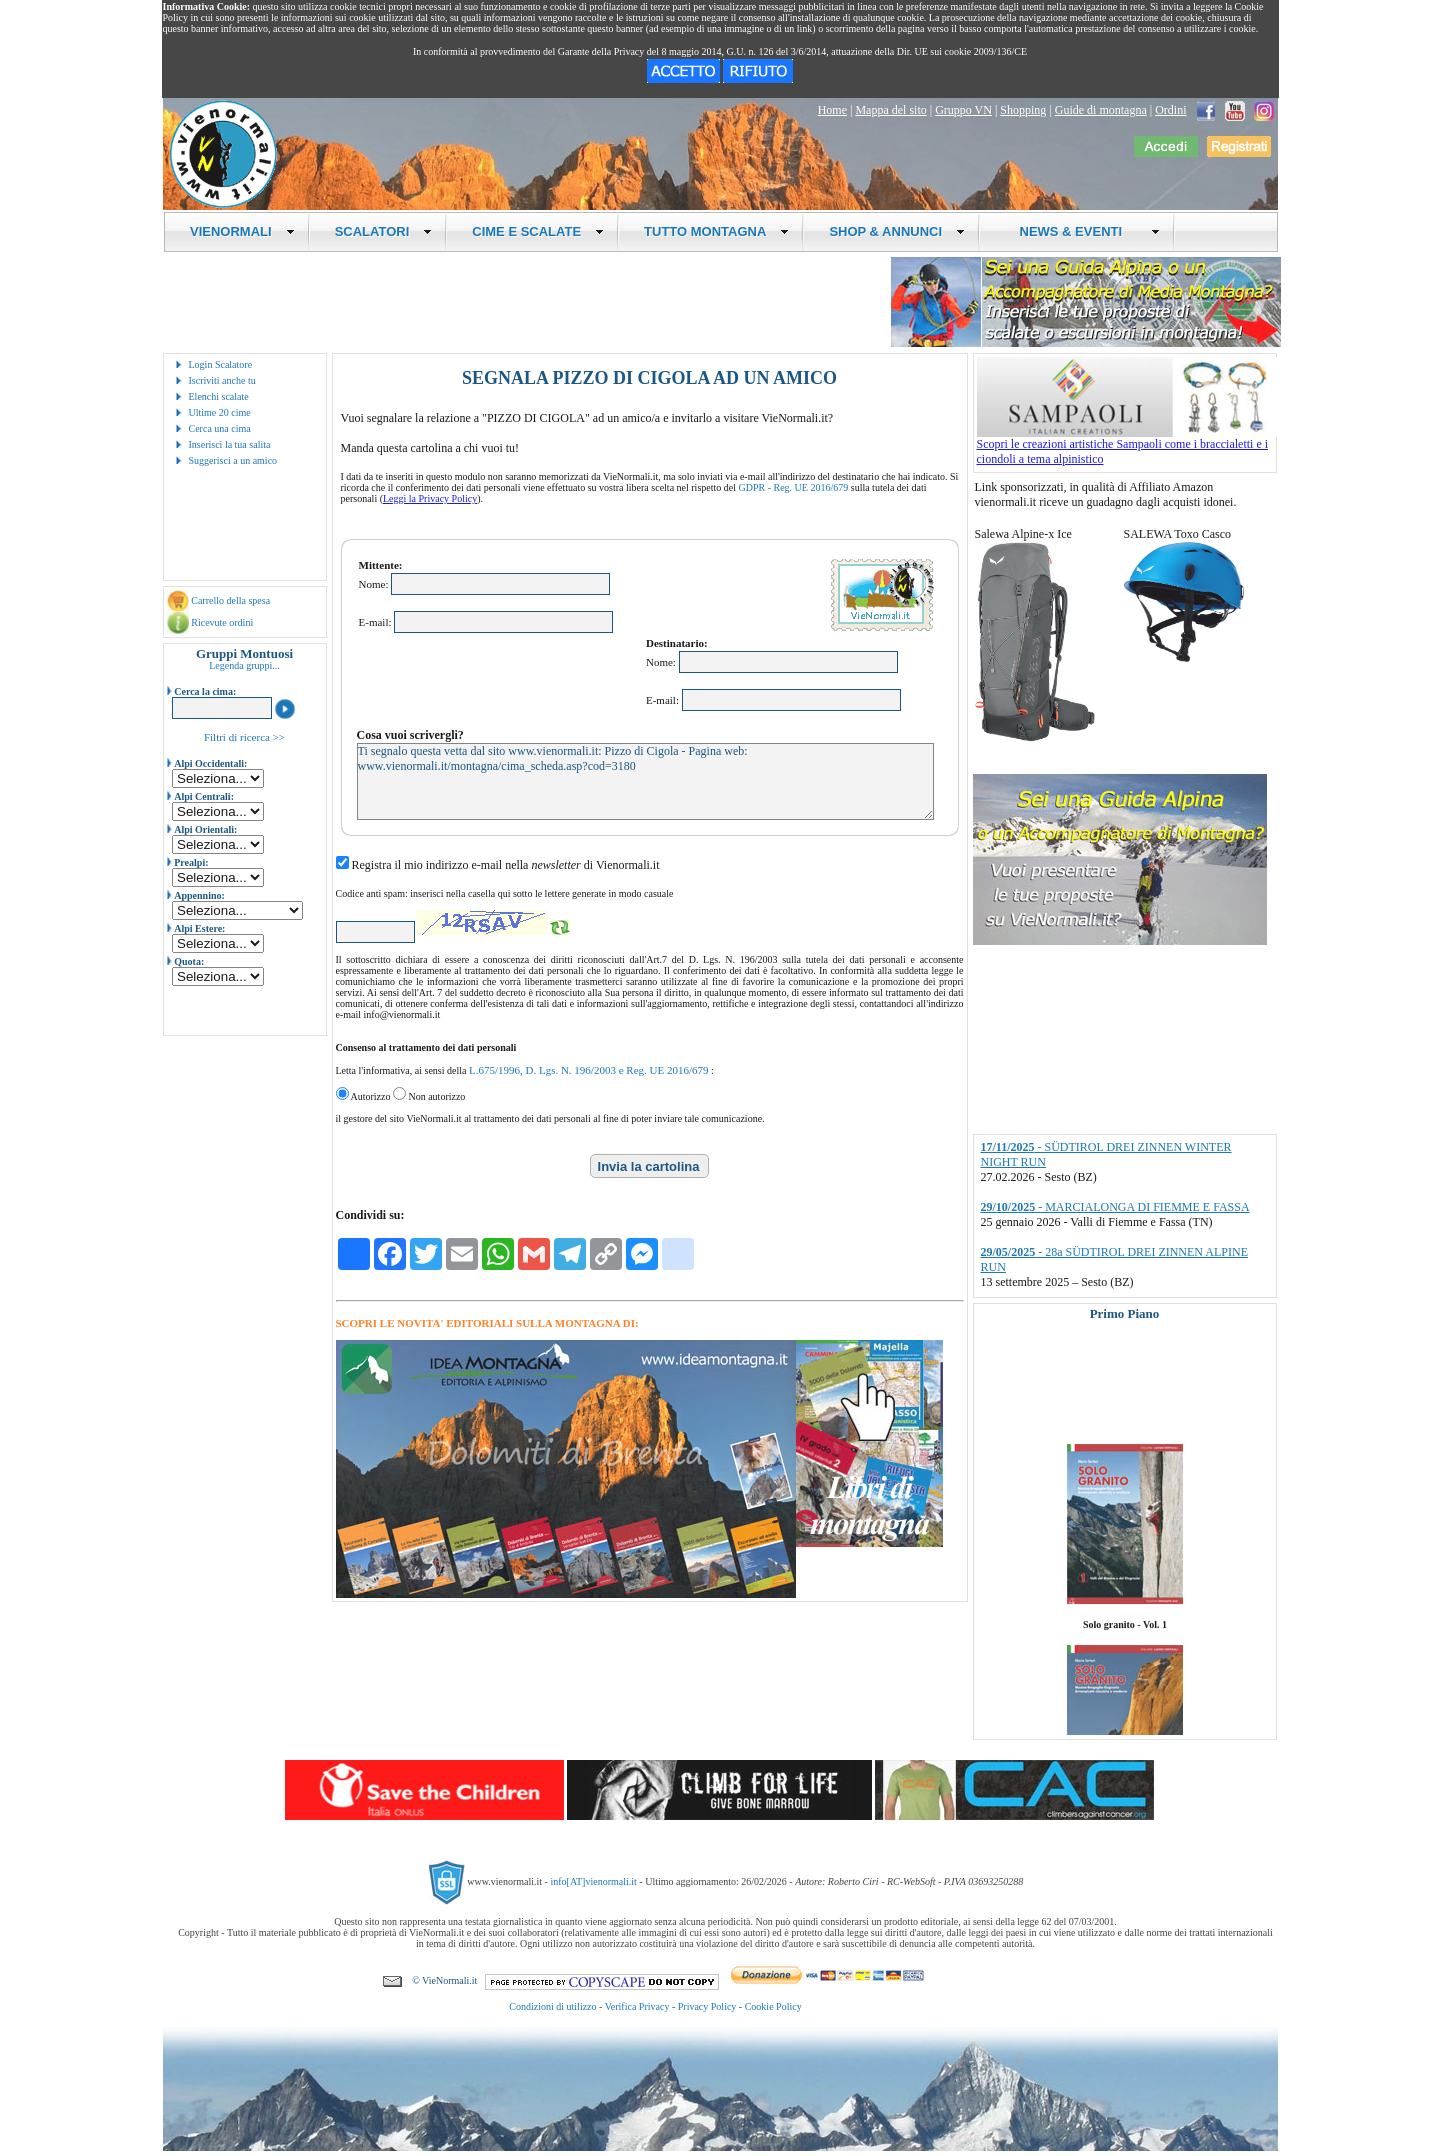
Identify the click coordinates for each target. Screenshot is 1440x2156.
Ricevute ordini (222, 622)
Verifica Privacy (637, 2006)
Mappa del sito (890, 110)
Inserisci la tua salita (230, 444)
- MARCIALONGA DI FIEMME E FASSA (1115, 1207)
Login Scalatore (221, 364)
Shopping (1023, 110)
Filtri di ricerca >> (244, 737)
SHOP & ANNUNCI (897, 231)
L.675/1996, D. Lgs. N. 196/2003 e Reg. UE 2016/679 (589, 1070)
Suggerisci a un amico (233, 460)
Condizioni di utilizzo (552, 2006)
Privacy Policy (707, 2006)
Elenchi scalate (219, 396)
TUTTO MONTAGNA (716, 231)
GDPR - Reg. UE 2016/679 (794, 487)
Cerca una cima (220, 428)
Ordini (1170, 110)
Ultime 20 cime (220, 412)
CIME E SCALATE (538, 231)
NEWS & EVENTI (1082, 231)
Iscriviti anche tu (222, 380)
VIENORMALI (242, 231)
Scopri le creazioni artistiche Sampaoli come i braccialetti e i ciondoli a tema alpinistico (1127, 446)
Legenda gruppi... (244, 665)
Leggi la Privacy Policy (430, 498)
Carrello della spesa (230, 600)
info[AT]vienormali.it (593, 1881)
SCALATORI (384, 231)
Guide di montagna (1101, 110)
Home (832, 110)
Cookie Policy (773, 2006)
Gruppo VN (963, 110)
